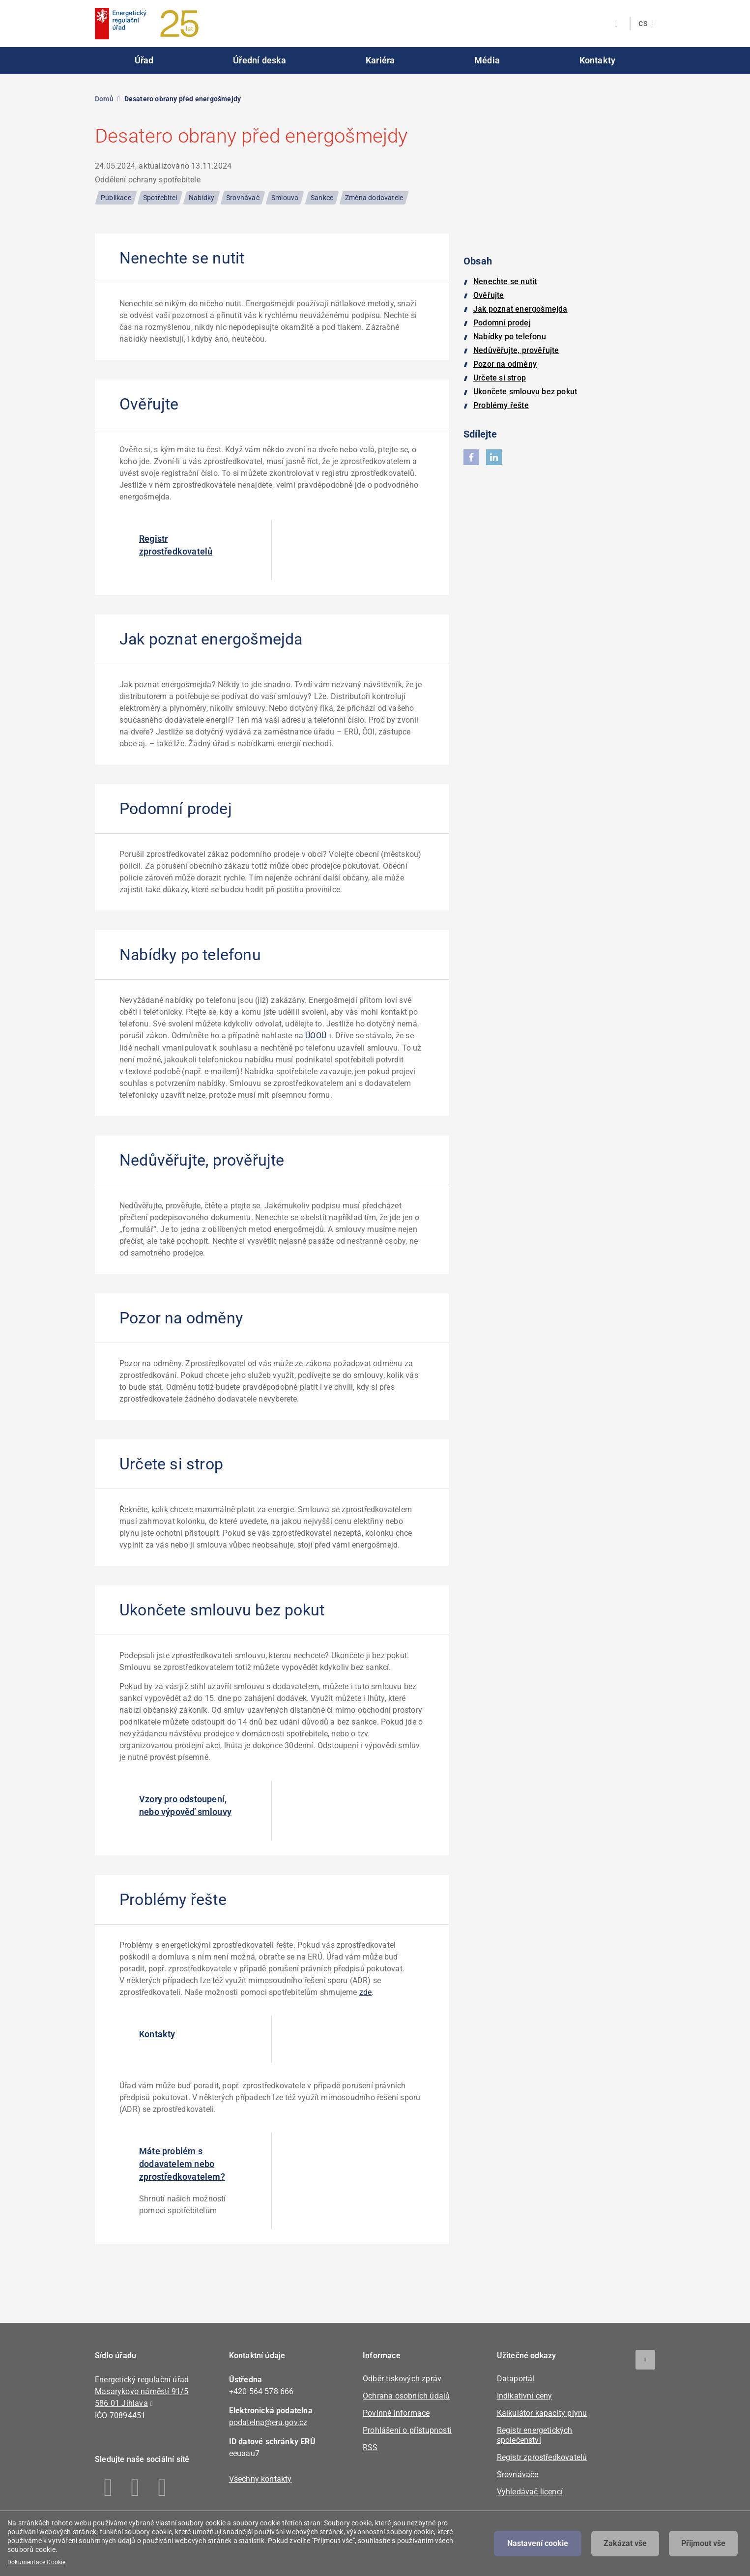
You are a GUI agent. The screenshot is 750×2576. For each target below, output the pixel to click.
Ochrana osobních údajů (406, 2395)
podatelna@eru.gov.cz (268, 2422)
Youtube (162, 2487)
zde (365, 1992)
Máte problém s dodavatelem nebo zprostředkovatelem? (182, 2164)
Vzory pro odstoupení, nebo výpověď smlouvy (185, 1805)
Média (487, 60)
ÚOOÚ (315, 1035)
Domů (104, 99)
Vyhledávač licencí (530, 2491)
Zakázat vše (625, 2543)
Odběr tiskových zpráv (402, 2378)
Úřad (144, 60)
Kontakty (597, 60)
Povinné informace (396, 2413)
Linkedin (135, 2487)
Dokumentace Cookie (36, 2562)
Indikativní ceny (524, 2395)
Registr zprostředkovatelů (175, 544)
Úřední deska (259, 60)
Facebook (108, 2487)
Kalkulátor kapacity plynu (542, 2413)
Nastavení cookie (537, 2543)
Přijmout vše (703, 2543)
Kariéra (380, 60)
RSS (370, 2447)
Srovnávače (518, 2474)
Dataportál (516, 2378)
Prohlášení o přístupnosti (407, 2430)
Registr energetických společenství (535, 2435)
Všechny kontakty (260, 2479)
